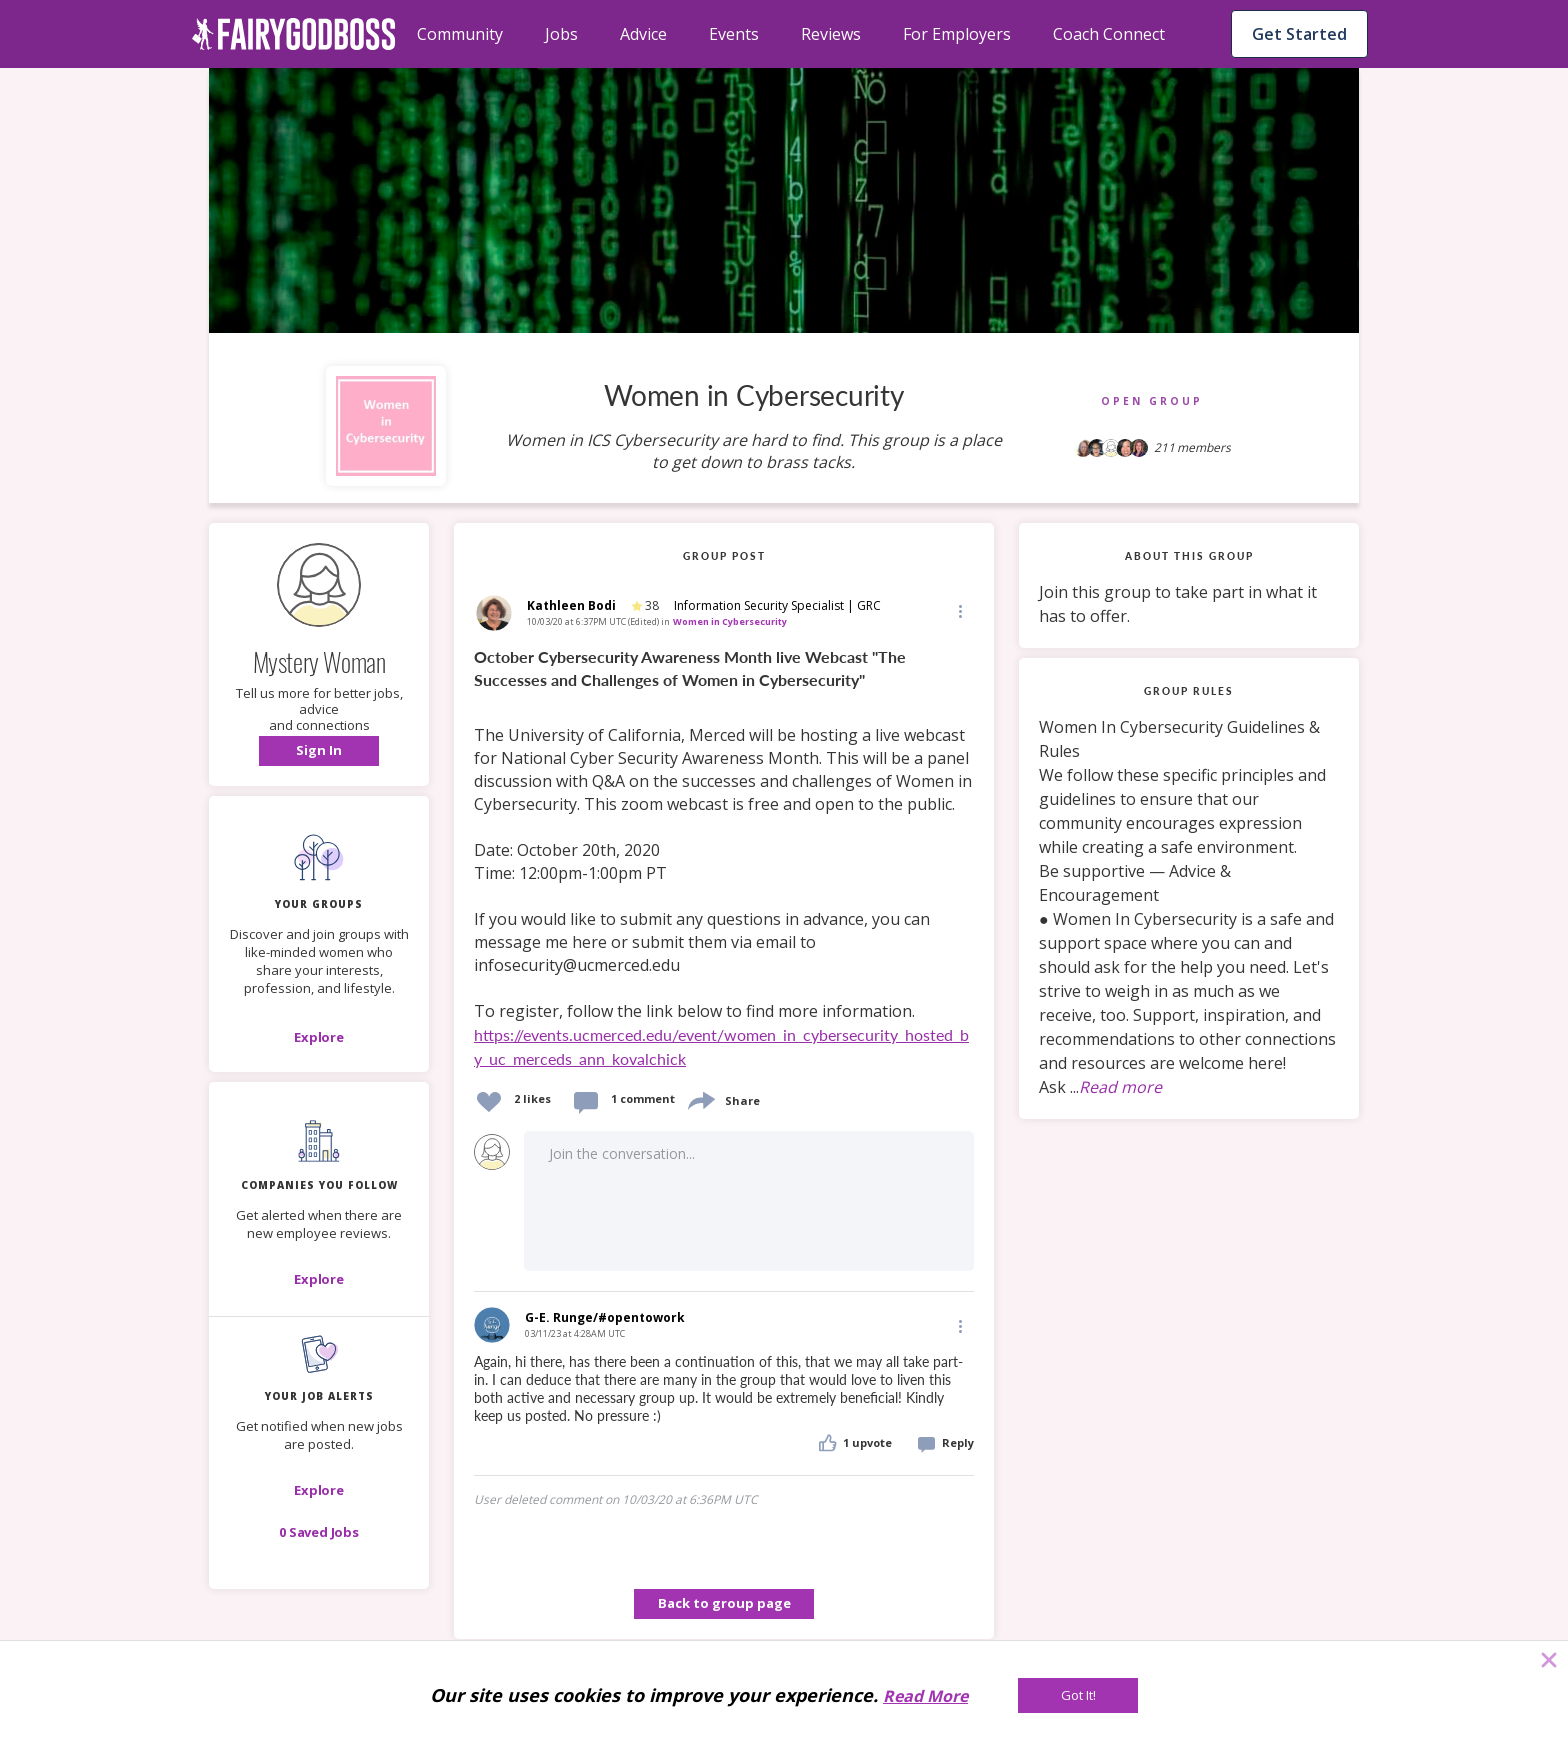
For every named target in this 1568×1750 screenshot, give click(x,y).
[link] (724, 859)
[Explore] (319, 1037)
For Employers (957, 34)
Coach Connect (1109, 34)
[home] (294, 34)
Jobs (561, 34)
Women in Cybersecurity (730, 621)
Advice (643, 34)
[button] (319, 751)
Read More (925, 1696)
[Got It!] (1078, 1695)
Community (460, 34)
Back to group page (724, 1603)
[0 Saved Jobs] (319, 1532)
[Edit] (959, 610)
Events (734, 34)
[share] (700, 1098)
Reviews (831, 34)
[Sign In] (319, 751)
